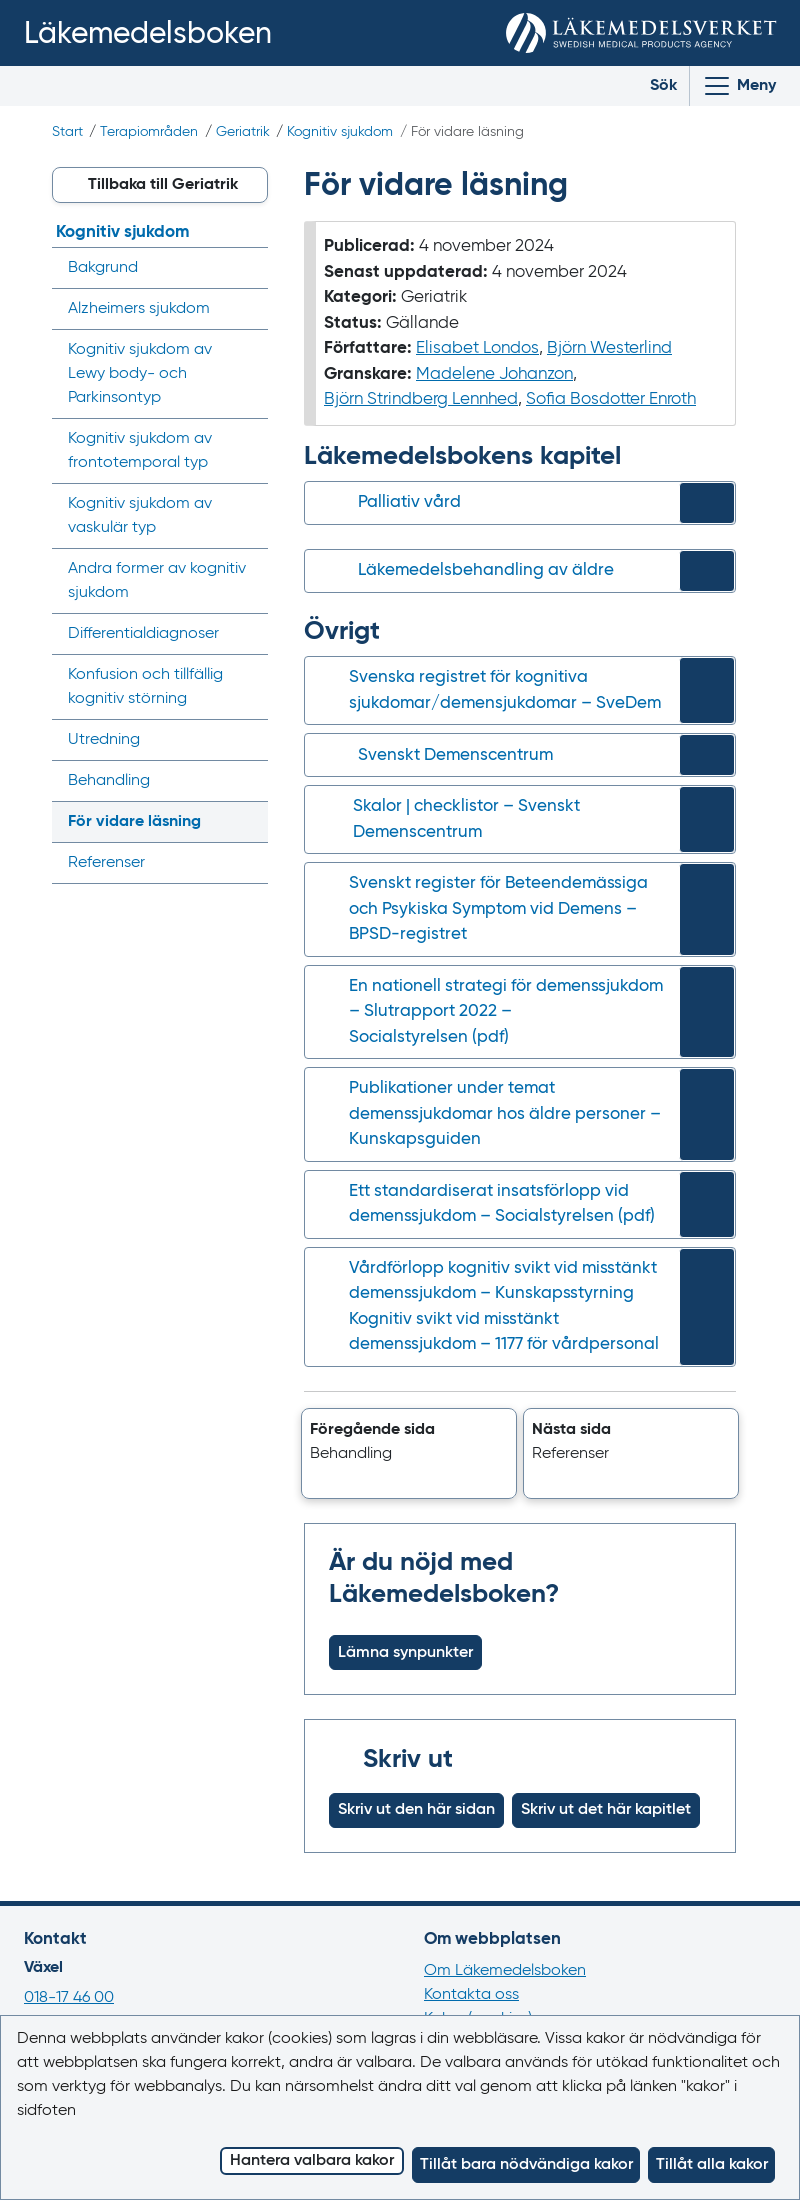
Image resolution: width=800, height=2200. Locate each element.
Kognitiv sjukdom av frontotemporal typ (140, 451)
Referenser (106, 863)
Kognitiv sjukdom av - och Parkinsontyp (140, 374)
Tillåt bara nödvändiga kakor (526, 2165)
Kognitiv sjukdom (340, 132)
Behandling (109, 781)
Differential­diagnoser (143, 634)
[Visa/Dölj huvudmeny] (739, 86)
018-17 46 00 (69, 1998)
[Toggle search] (648, 86)
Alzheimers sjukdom (139, 309)
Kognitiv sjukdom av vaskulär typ (140, 516)
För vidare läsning (134, 822)
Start (67, 132)
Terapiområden (149, 132)
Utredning (104, 740)
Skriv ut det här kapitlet (606, 1810)
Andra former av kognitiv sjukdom (157, 581)
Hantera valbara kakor (312, 2161)
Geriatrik (243, 132)
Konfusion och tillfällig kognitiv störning (145, 687)
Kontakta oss (471, 1995)
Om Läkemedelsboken (505, 1971)
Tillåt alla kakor (712, 2165)
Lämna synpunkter (405, 1653)
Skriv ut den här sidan (416, 1810)
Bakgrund (103, 268)
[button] (409, 1454)
